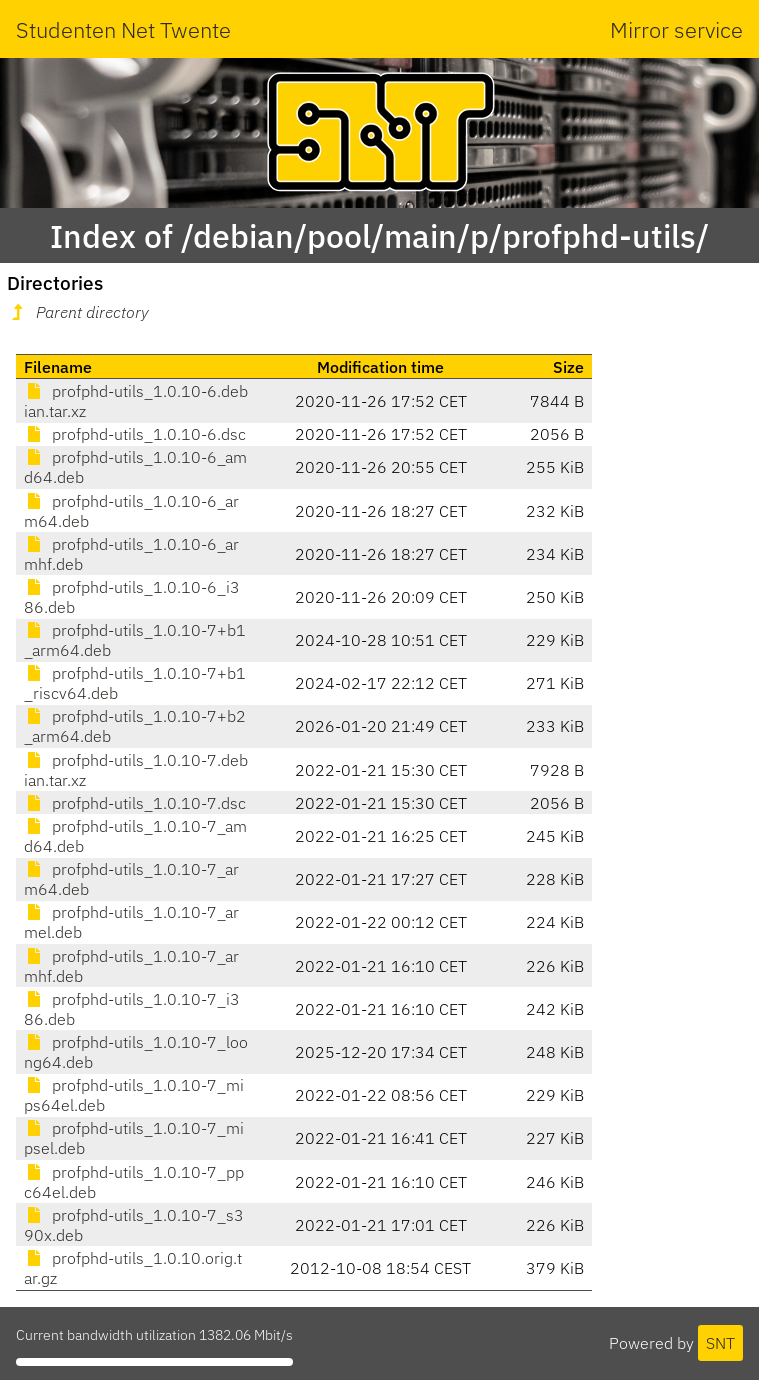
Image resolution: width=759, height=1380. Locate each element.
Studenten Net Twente (123, 29)
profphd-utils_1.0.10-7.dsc (135, 803)
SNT (720, 1343)
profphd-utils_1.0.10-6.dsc (135, 434)
